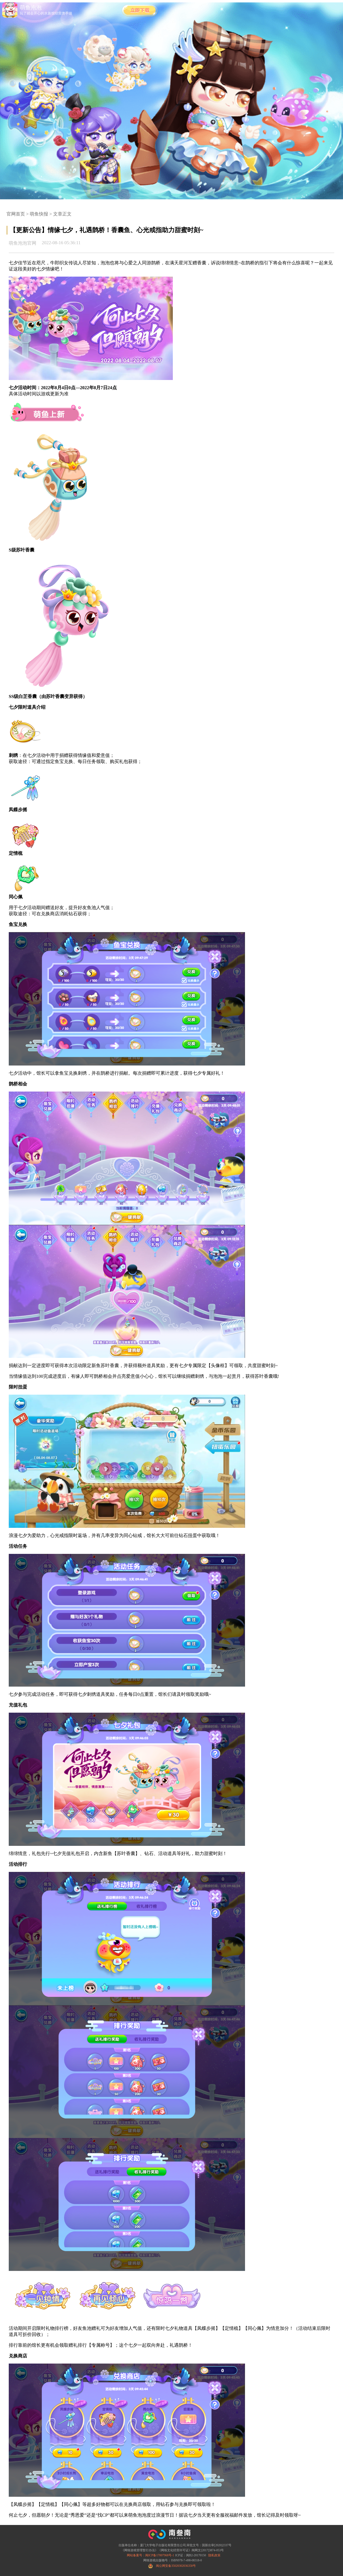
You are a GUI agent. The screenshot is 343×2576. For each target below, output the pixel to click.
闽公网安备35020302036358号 (176, 2565)
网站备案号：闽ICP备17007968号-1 (150, 2555)
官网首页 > (18, 214)
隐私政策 (214, 2555)
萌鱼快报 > (40, 214)
